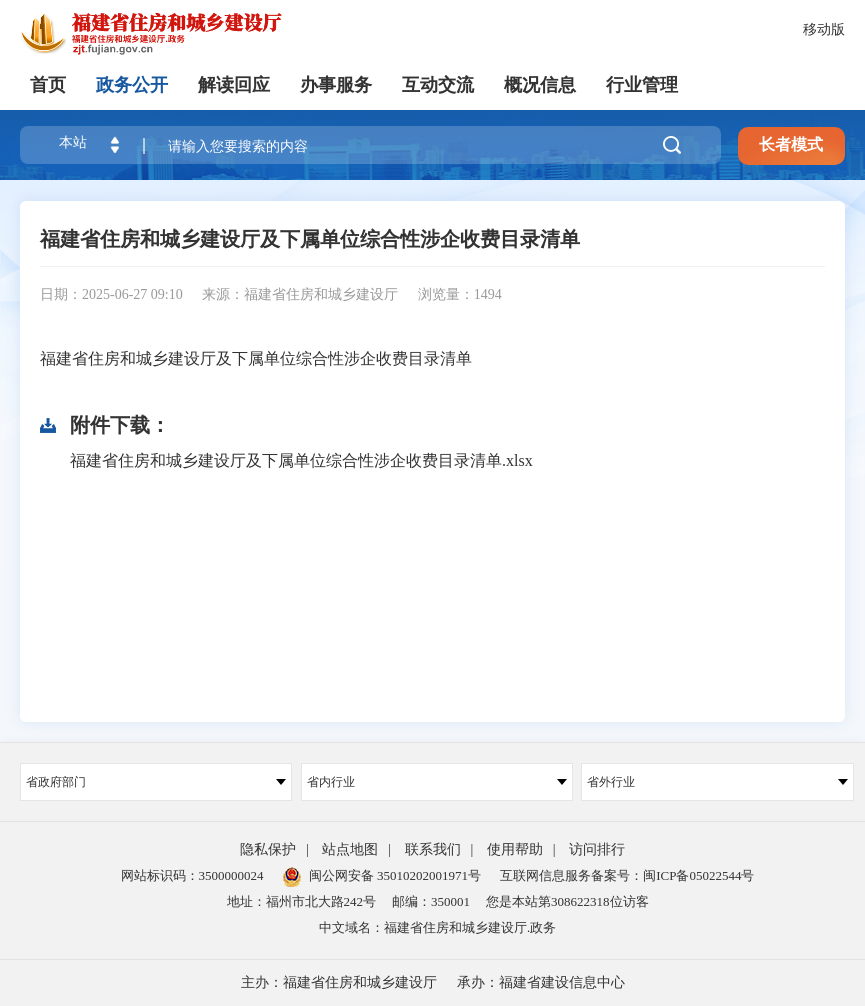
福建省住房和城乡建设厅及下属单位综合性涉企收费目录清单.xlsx (301, 460)
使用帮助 (515, 849)
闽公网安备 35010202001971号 (382, 875)
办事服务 (336, 85)
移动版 (824, 29)
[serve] (170, 34)
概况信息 (540, 85)
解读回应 (234, 85)
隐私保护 (268, 849)
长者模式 (791, 144)
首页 (48, 85)
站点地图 (350, 849)
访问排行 (597, 849)
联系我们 (433, 849)
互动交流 (438, 85)
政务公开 (132, 85)
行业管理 (642, 85)
